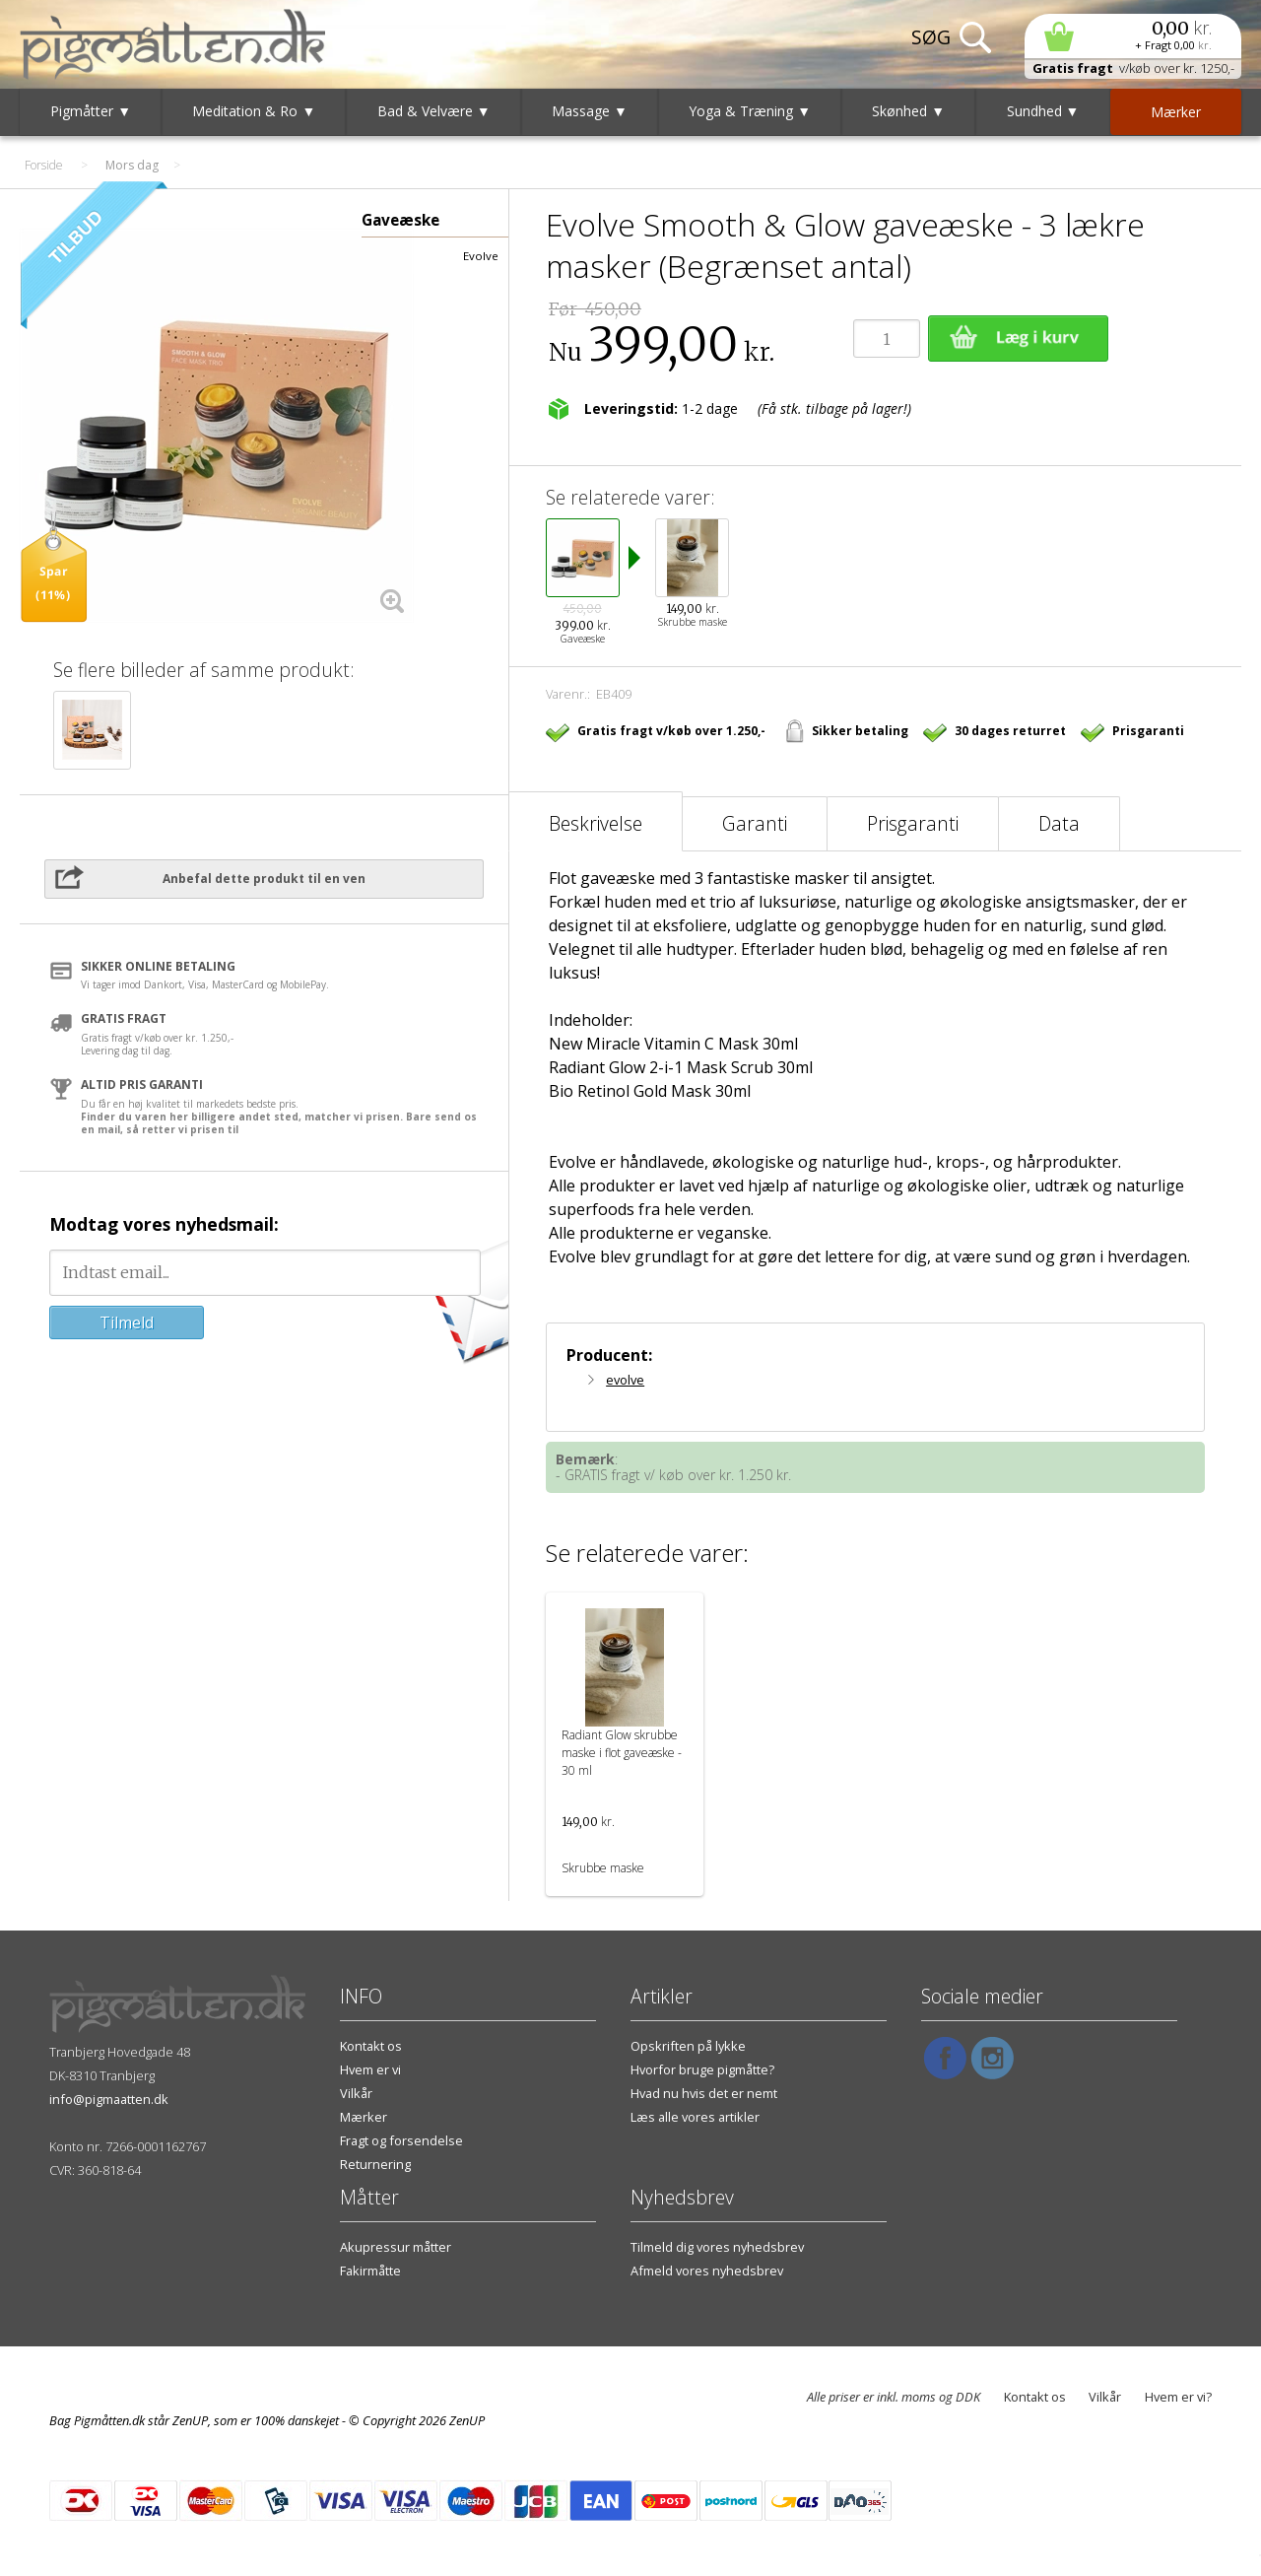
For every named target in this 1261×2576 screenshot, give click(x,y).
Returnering (375, 2164)
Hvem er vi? (1178, 2397)
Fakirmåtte (370, 2270)
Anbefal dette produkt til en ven (264, 878)
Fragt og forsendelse (401, 2140)
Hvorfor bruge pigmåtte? (702, 2069)
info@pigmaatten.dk (108, 2099)
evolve (625, 1380)
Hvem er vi (370, 2069)
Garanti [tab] (754, 823)
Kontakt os (371, 2046)
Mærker (363, 2117)
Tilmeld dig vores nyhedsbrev (717, 2247)
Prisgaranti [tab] (913, 823)
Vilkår (356, 2093)
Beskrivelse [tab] (595, 823)
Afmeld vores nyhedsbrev (706, 2270)
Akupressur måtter (395, 2247)
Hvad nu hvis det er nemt (703, 2093)
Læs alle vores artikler (695, 2117)
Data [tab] (1059, 823)
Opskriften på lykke (688, 2046)
